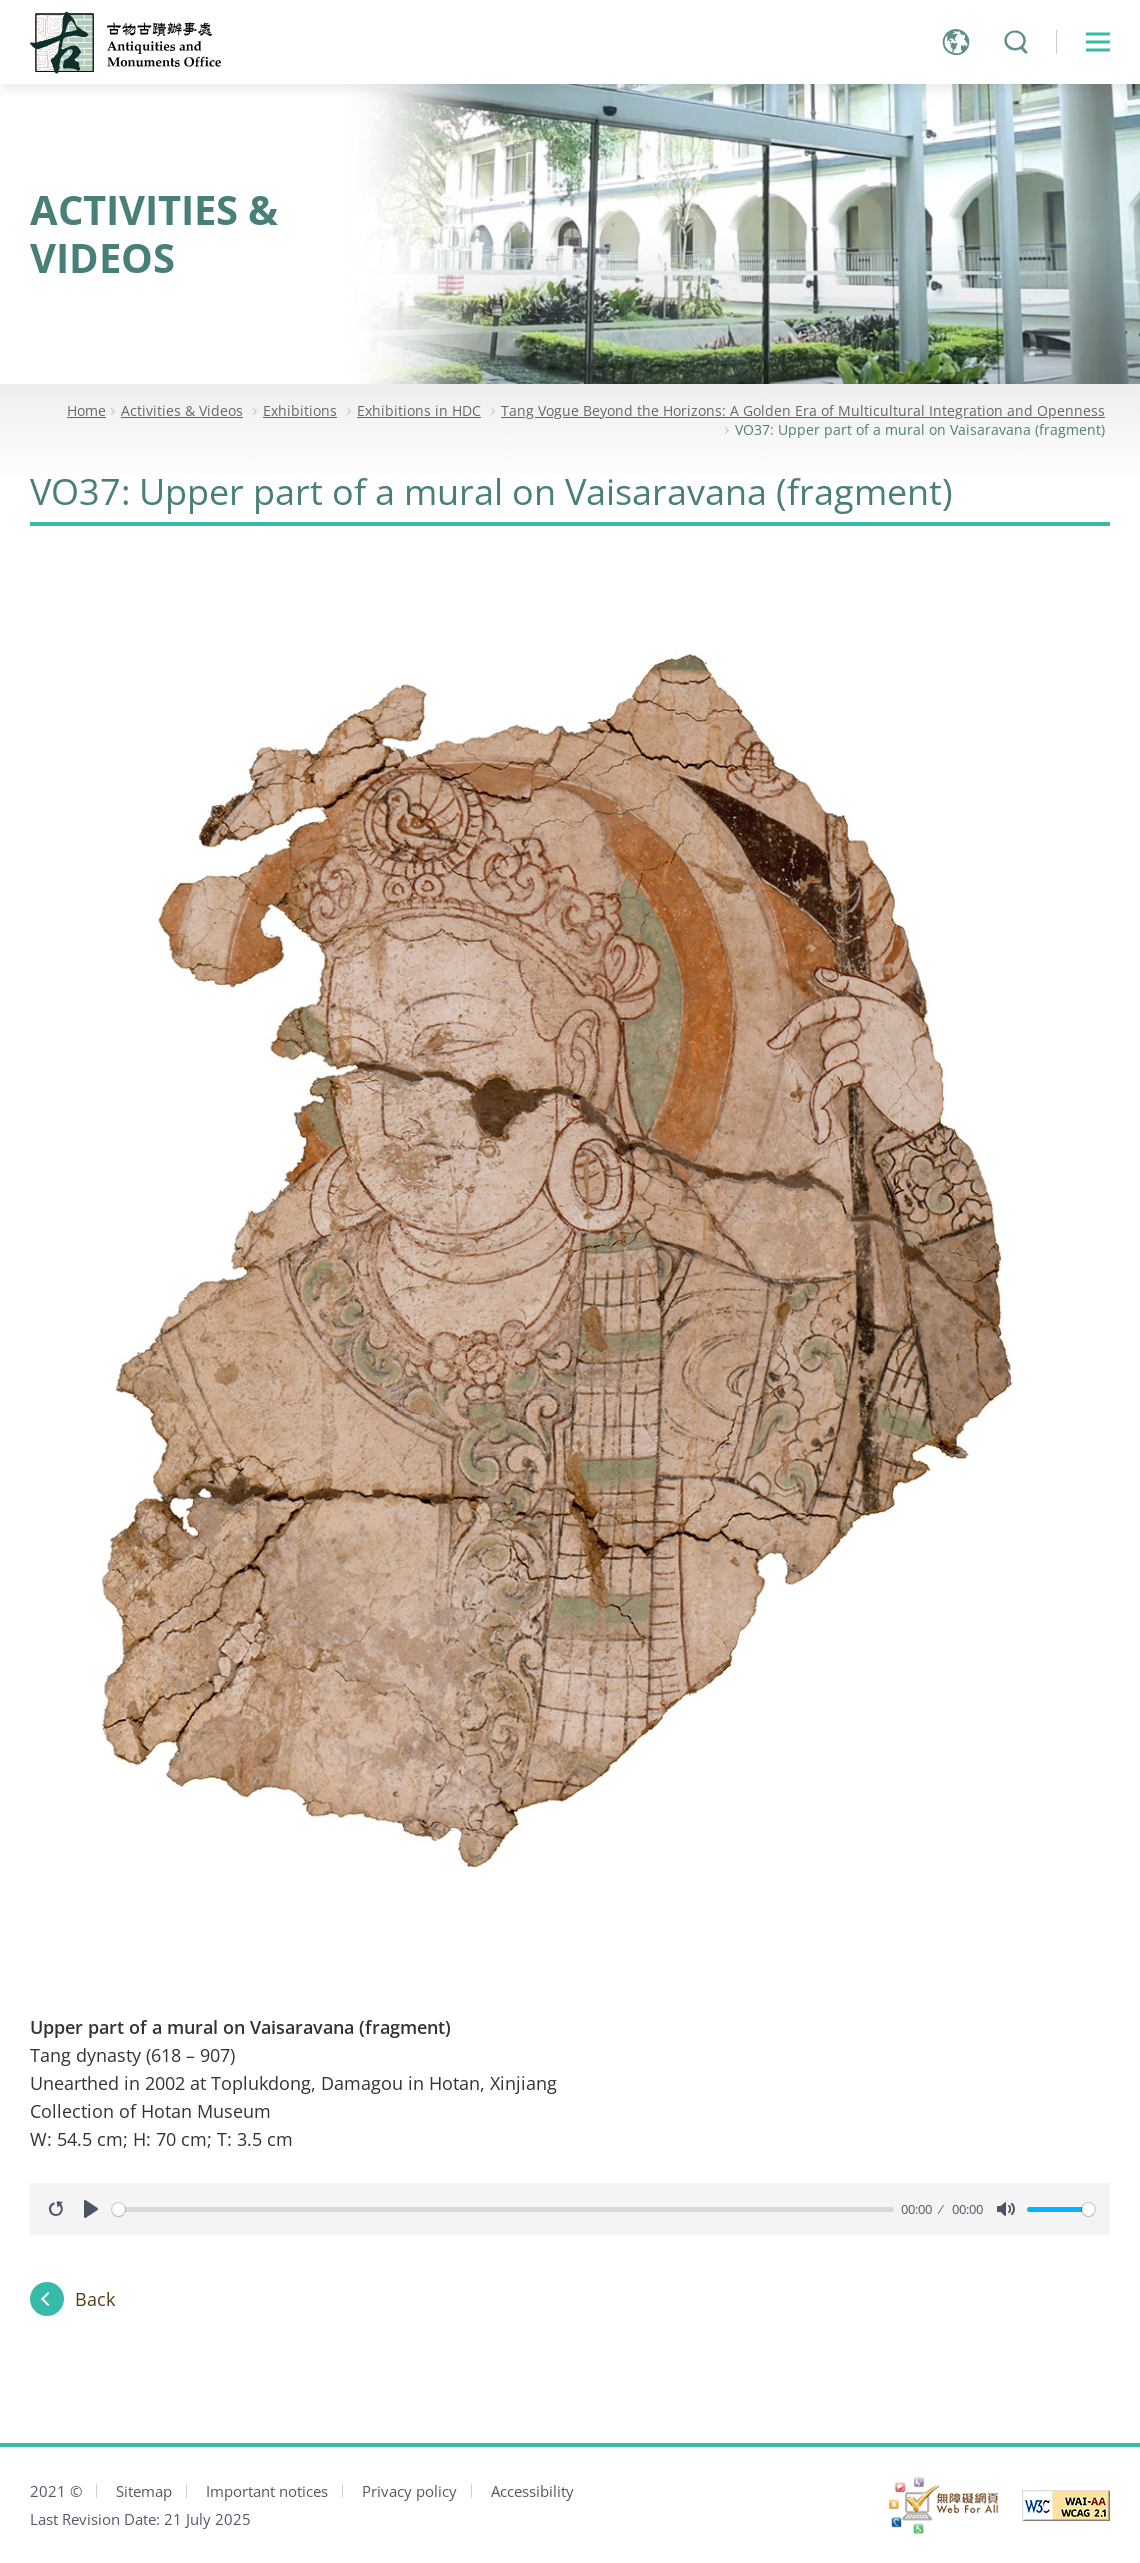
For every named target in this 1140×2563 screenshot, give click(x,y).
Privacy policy (409, 2491)
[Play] (91, 2209)
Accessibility (532, 2491)
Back (95, 2299)
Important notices (267, 2491)
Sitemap (144, 2491)
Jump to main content (0, 0)
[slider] (503, 2209)
